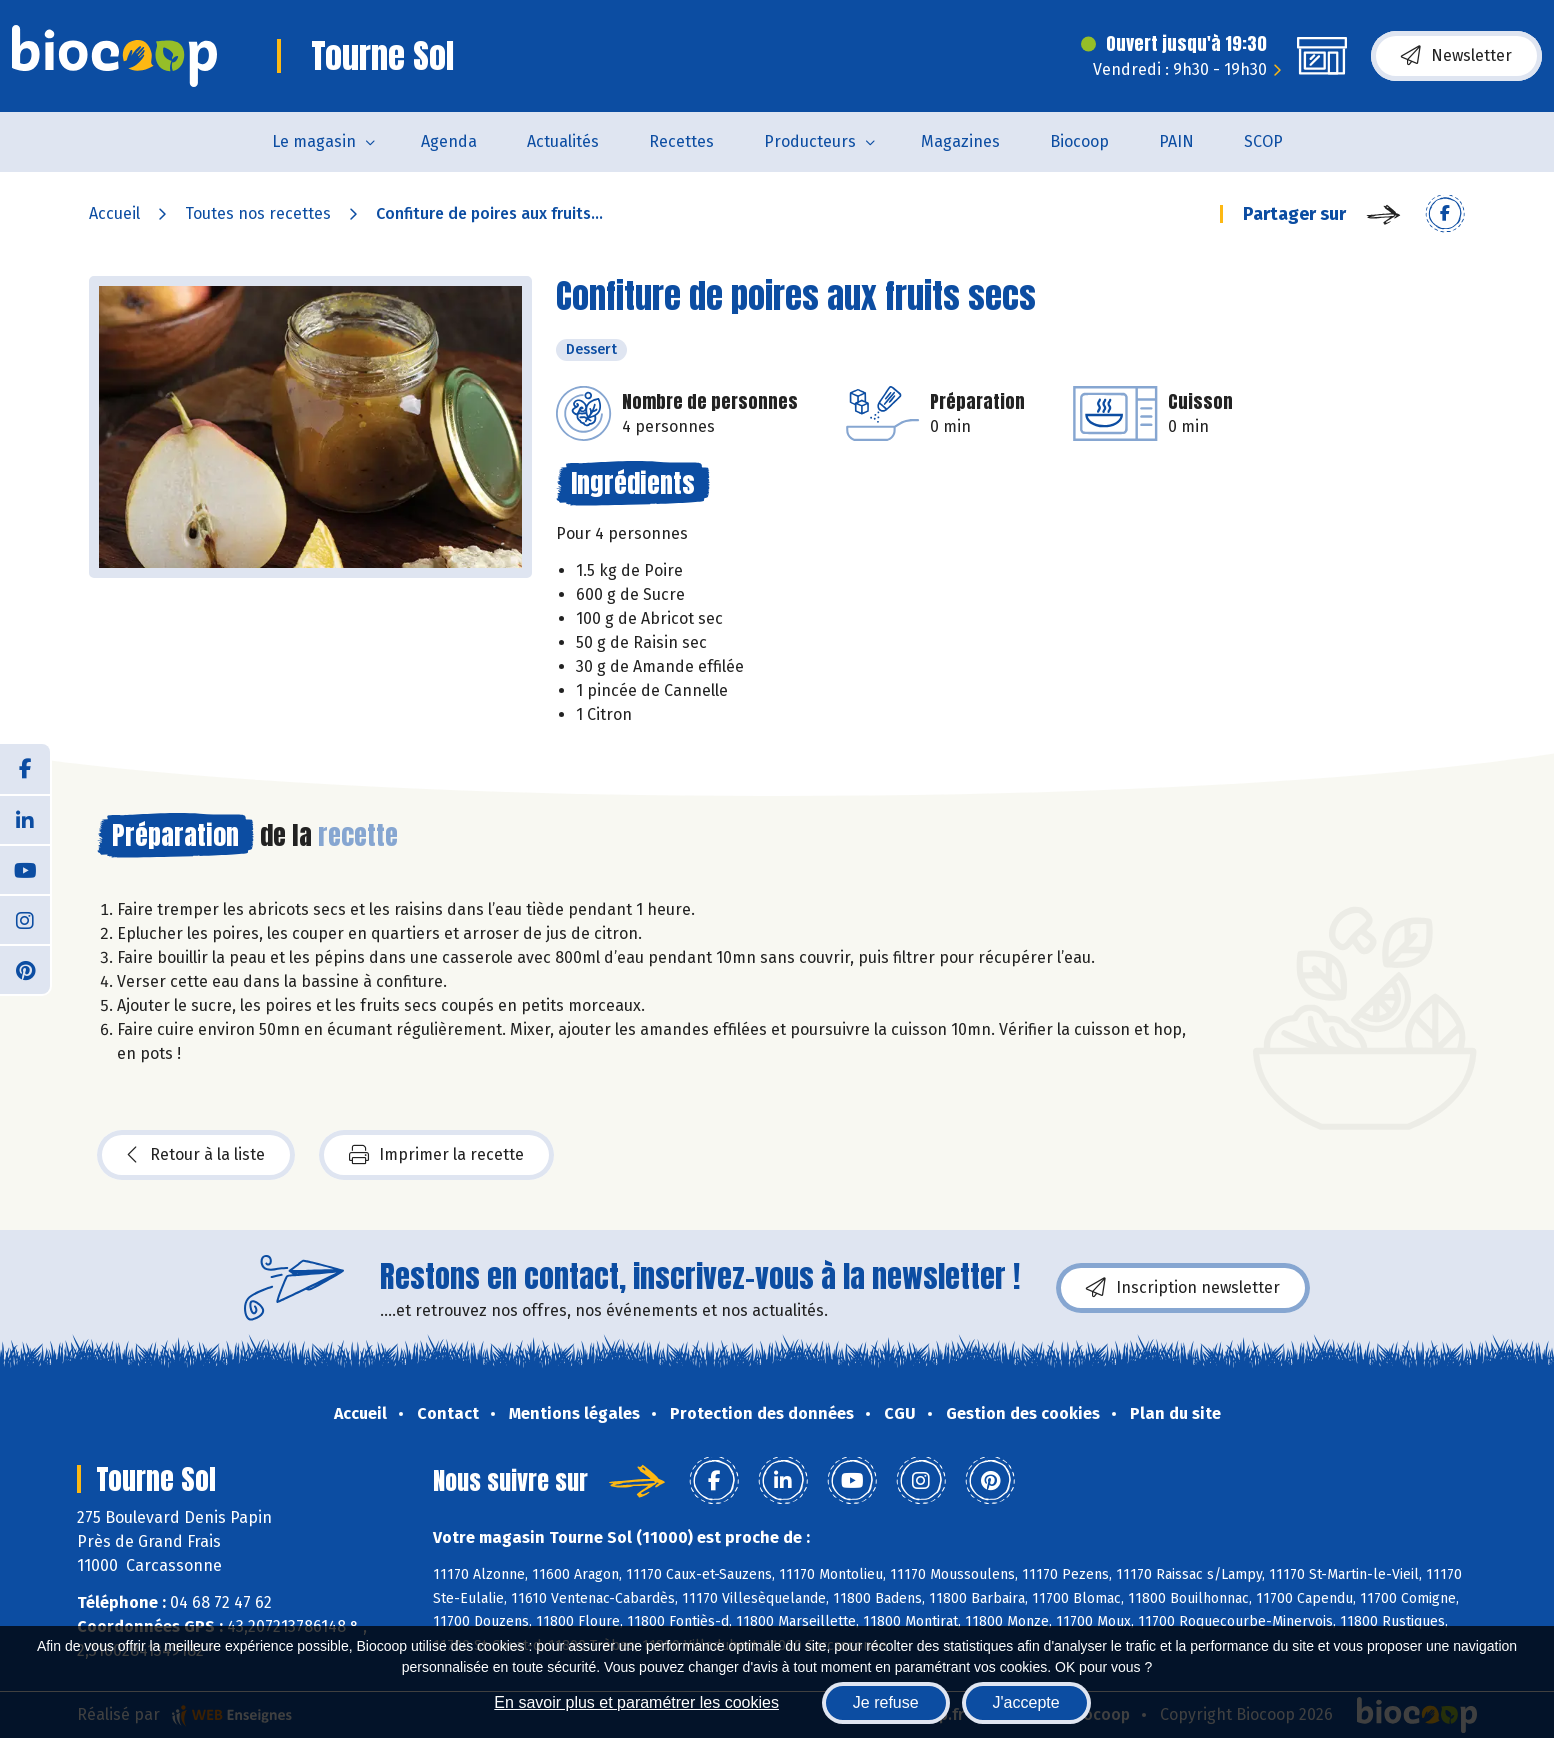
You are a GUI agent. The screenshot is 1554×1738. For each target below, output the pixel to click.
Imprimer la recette (436, 1155)
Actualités (563, 141)
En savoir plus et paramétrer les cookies (636, 1702)
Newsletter (1456, 56)
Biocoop (1079, 141)
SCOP (1263, 141)
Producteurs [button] (810, 141)
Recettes (681, 141)
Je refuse (886, 1702)
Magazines (960, 141)
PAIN (1176, 141)
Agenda (449, 141)
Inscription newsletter (1183, 1288)
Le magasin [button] (314, 141)
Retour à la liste (196, 1155)
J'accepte (1026, 1702)
